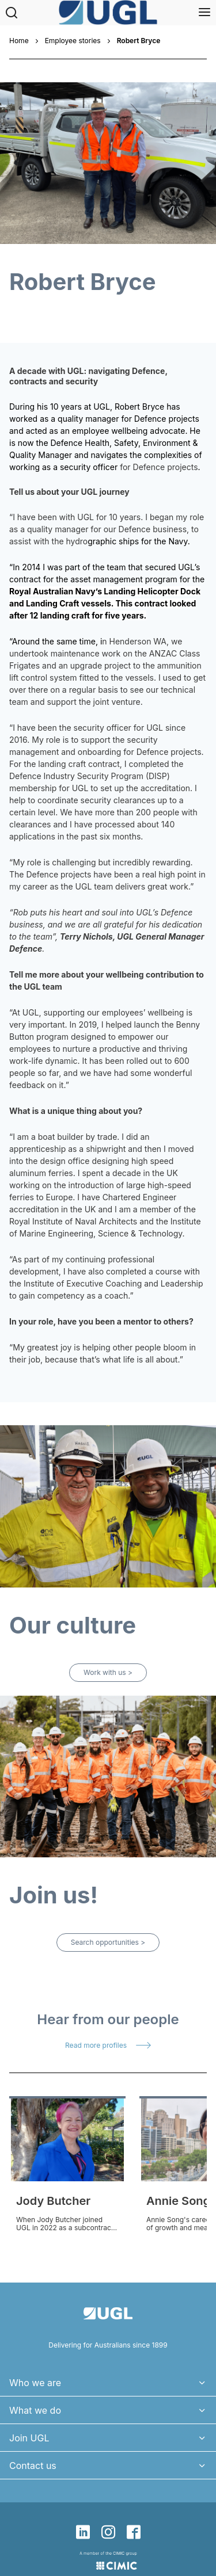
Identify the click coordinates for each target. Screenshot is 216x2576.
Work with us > (108, 1672)
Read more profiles (96, 2045)
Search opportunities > (108, 1942)
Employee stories (73, 41)
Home (19, 41)
